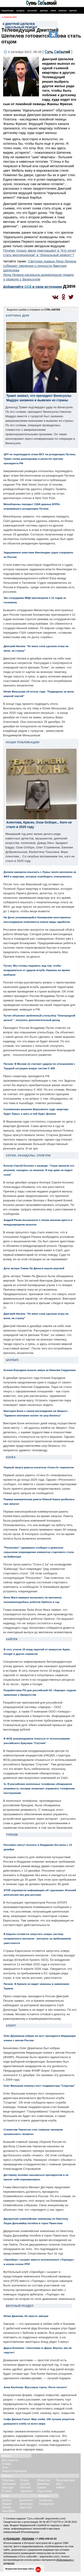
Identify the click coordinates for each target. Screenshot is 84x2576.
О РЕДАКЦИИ (11, 2538)
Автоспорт (26, 2503)
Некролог (73, 10)
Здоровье (44, 10)
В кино (24, 2480)
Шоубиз (12, 1360)
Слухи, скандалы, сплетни (28, 1155)
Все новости (10, 2460)
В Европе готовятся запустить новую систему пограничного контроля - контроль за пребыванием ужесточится (37, 1938)
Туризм (12, 1834)
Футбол (6, 2500)
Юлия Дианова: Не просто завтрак (26, 2315)
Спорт (11, 2025)
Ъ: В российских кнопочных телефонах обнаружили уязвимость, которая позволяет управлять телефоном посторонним (39, 1788)
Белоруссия (46, 2503)
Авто (59, 2483)
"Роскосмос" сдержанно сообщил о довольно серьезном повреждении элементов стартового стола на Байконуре (39, 1552)
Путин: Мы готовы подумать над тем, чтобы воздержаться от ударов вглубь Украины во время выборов (37, 970)
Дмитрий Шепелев (20, 24)
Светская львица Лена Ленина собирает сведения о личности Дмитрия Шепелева (39, 265)
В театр (7, 2491)
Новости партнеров (14, 2471)
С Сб (57, 52)
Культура (7, 2487)
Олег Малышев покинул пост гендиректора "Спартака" (39, 2085)
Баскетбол (26, 2500)
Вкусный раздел (19, 2306)
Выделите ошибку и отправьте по (33, 309)
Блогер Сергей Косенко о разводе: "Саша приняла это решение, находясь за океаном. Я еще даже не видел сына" (39, 1170)
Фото (5, 2467)
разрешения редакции (41, 2549)
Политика (8, 2480)
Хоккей (6, 2503)
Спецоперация (7, 10)
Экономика (9, 2483)
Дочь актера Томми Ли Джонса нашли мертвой (34, 1268)
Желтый (25, 2487)
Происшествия (65, 2480)
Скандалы (20, 10)
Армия (53, 10)
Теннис (6, 2507)
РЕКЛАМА (28, 2538)
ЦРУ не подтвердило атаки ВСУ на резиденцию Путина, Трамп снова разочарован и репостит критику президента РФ (40, 459)
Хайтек (11, 1639)
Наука (11, 1457)
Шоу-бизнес (32, 10)
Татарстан (45, 2500)
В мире (6, 2463)
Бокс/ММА (8, 2511)
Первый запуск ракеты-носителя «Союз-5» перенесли (39, 1467)
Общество (43, 2480)
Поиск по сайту (9, 17)
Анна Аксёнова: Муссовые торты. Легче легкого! (35, 2387)
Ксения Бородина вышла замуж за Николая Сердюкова (39, 1370)
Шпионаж (62, 10)
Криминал (43, 2483)
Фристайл (25, 2507)
